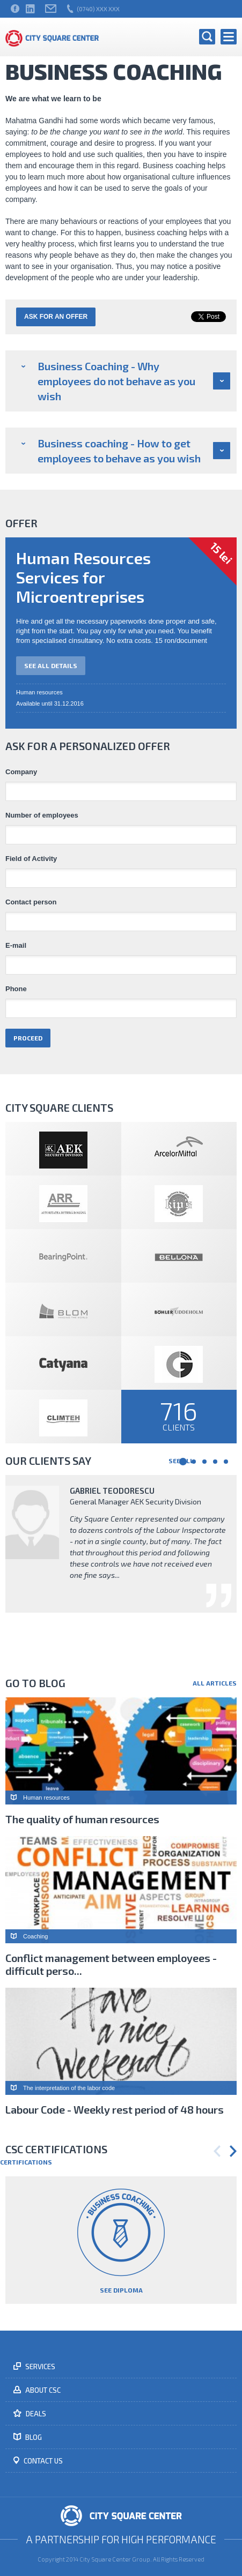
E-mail (15, 945)
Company (21, 772)
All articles (215, 1683)
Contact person (30, 902)
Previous (217, 2151)
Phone (16, 989)
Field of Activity (31, 859)
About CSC (42, 2390)
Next (233, 2151)
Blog (33, 2437)
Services (39, 2366)
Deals (35, 2413)
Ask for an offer (55, 316)
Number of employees (41, 815)
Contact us (42, 2461)
